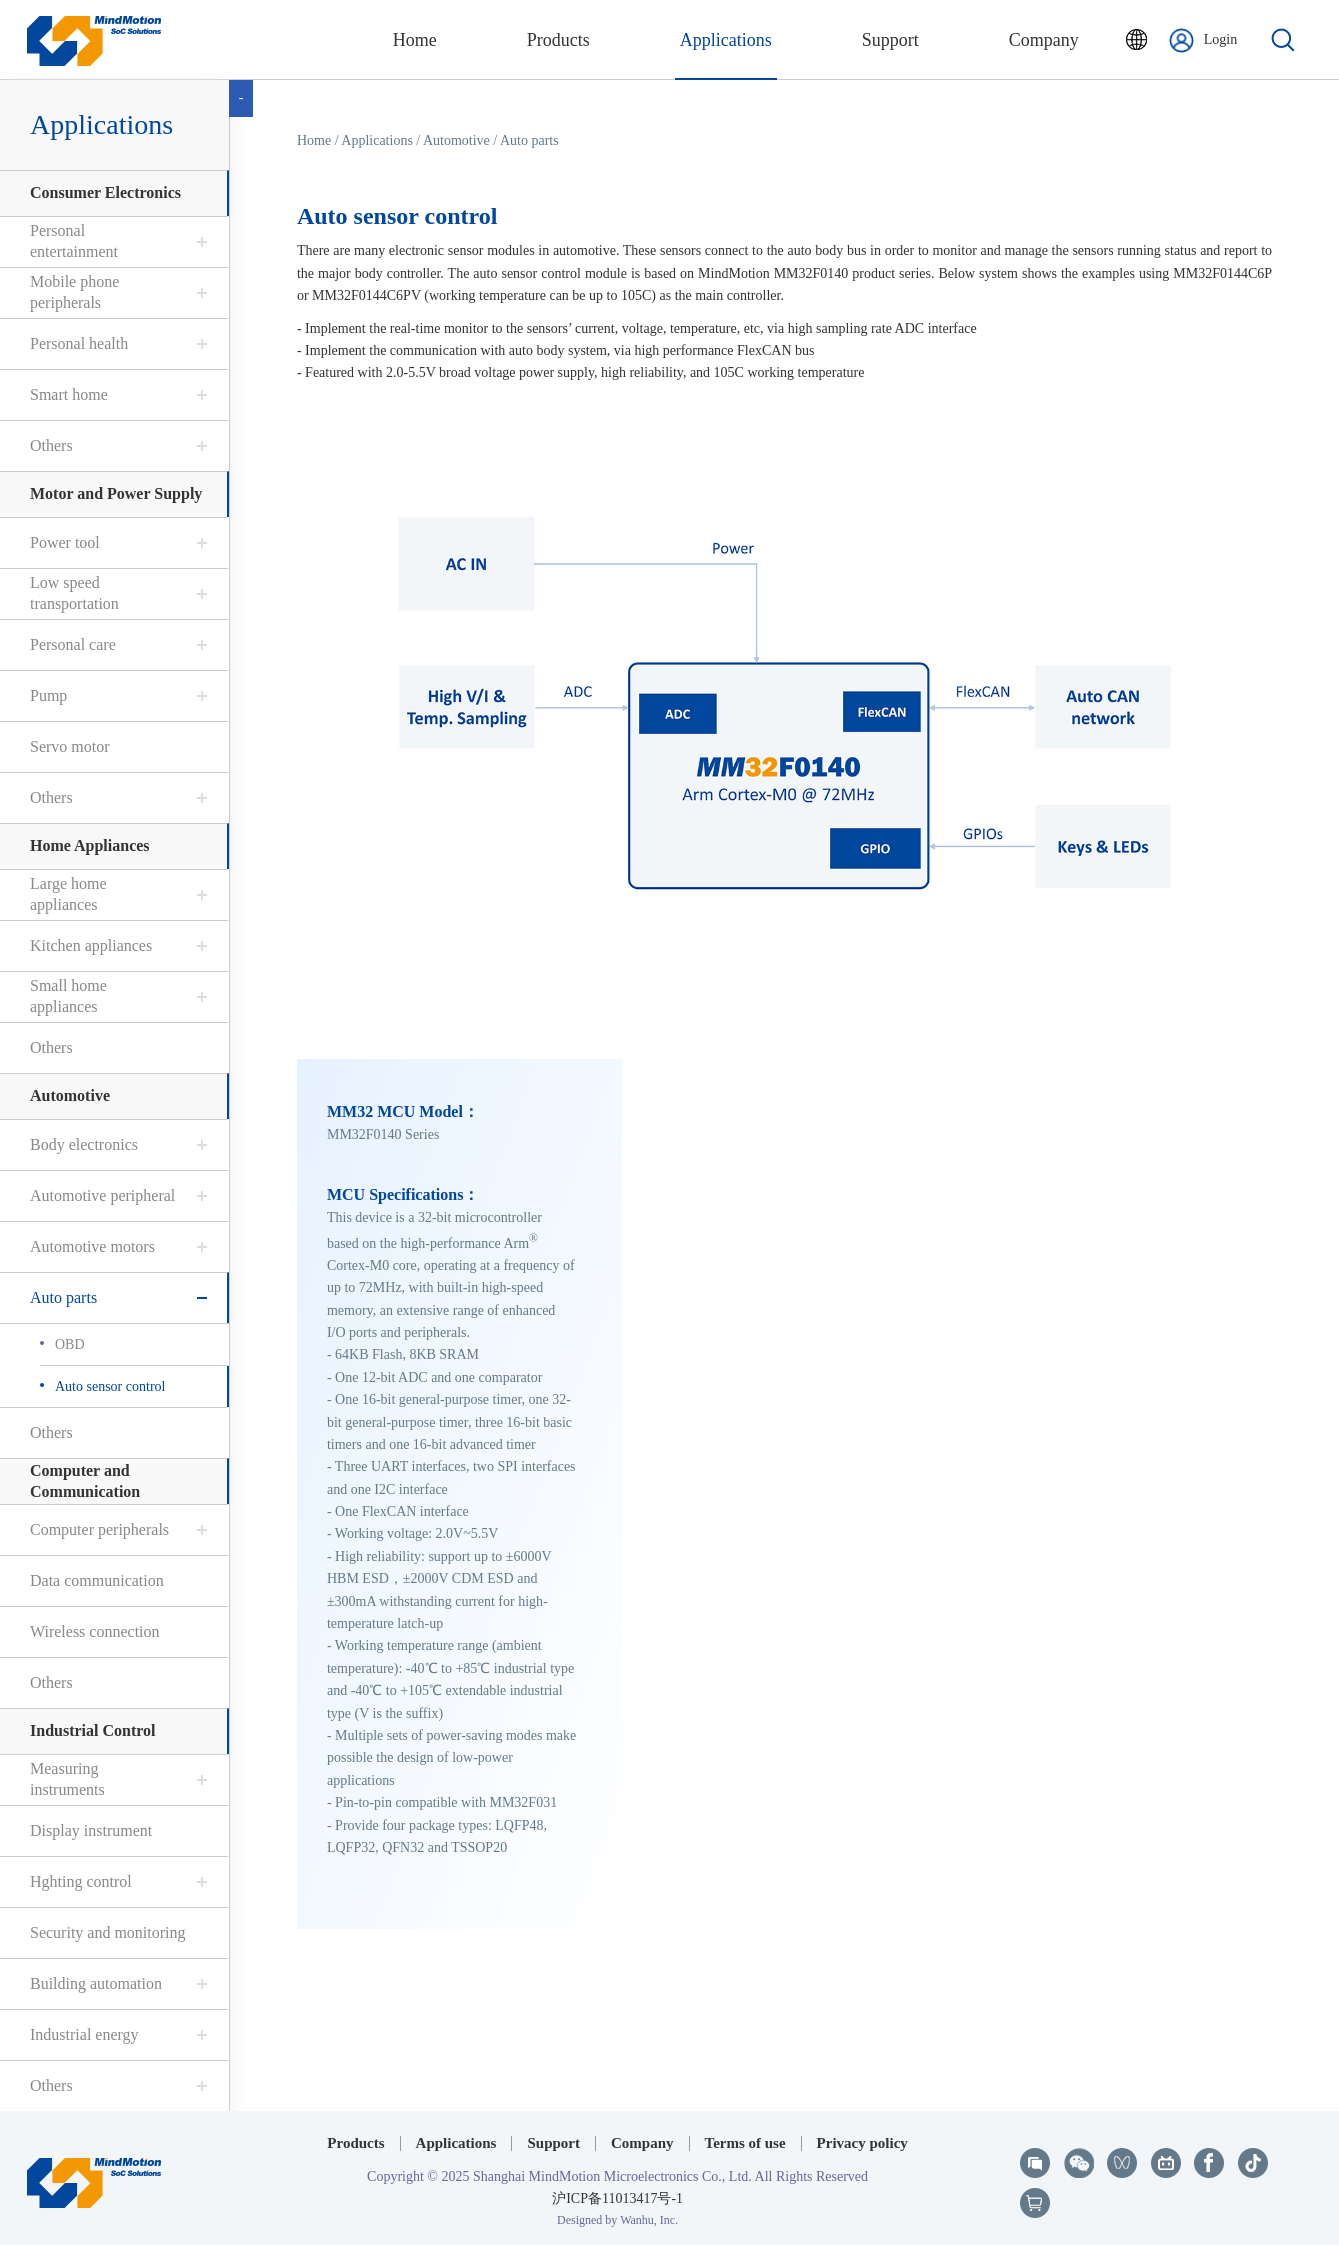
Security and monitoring (107, 1932)
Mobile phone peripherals (73, 292)
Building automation (95, 1983)
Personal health (78, 343)
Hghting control (80, 1881)
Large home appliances (67, 894)
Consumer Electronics (104, 192)
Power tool (64, 542)
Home (315, 140)
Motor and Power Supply (115, 493)
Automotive (69, 1095)
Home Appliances (89, 845)
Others (50, 445)
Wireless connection (94, 1631)
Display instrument (90, 1830)
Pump (47, 695)
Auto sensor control (109, 1386)
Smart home (68, 394)
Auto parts (62, 1297)
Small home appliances (67, 996)
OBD (69, 1344)
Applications (100, 124)
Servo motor (69, 746)
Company (642, 2143)
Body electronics (83, 1144)
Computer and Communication (84, 1481)
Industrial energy (83, 2034)
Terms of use (745, 2143)
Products (355, 2143)
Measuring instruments (66, 1779)
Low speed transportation (73, 593)
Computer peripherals (98, 1529)
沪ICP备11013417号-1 (617, 2198)
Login (1203, 40)
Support (553, 2143)
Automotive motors (91, 1246)
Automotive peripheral (101, 1195)
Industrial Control (92, 1730)
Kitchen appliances (90, 945)
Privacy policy (862, 2143)
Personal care (72, 644)
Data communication (96, 1580)
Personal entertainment (73, 241)
